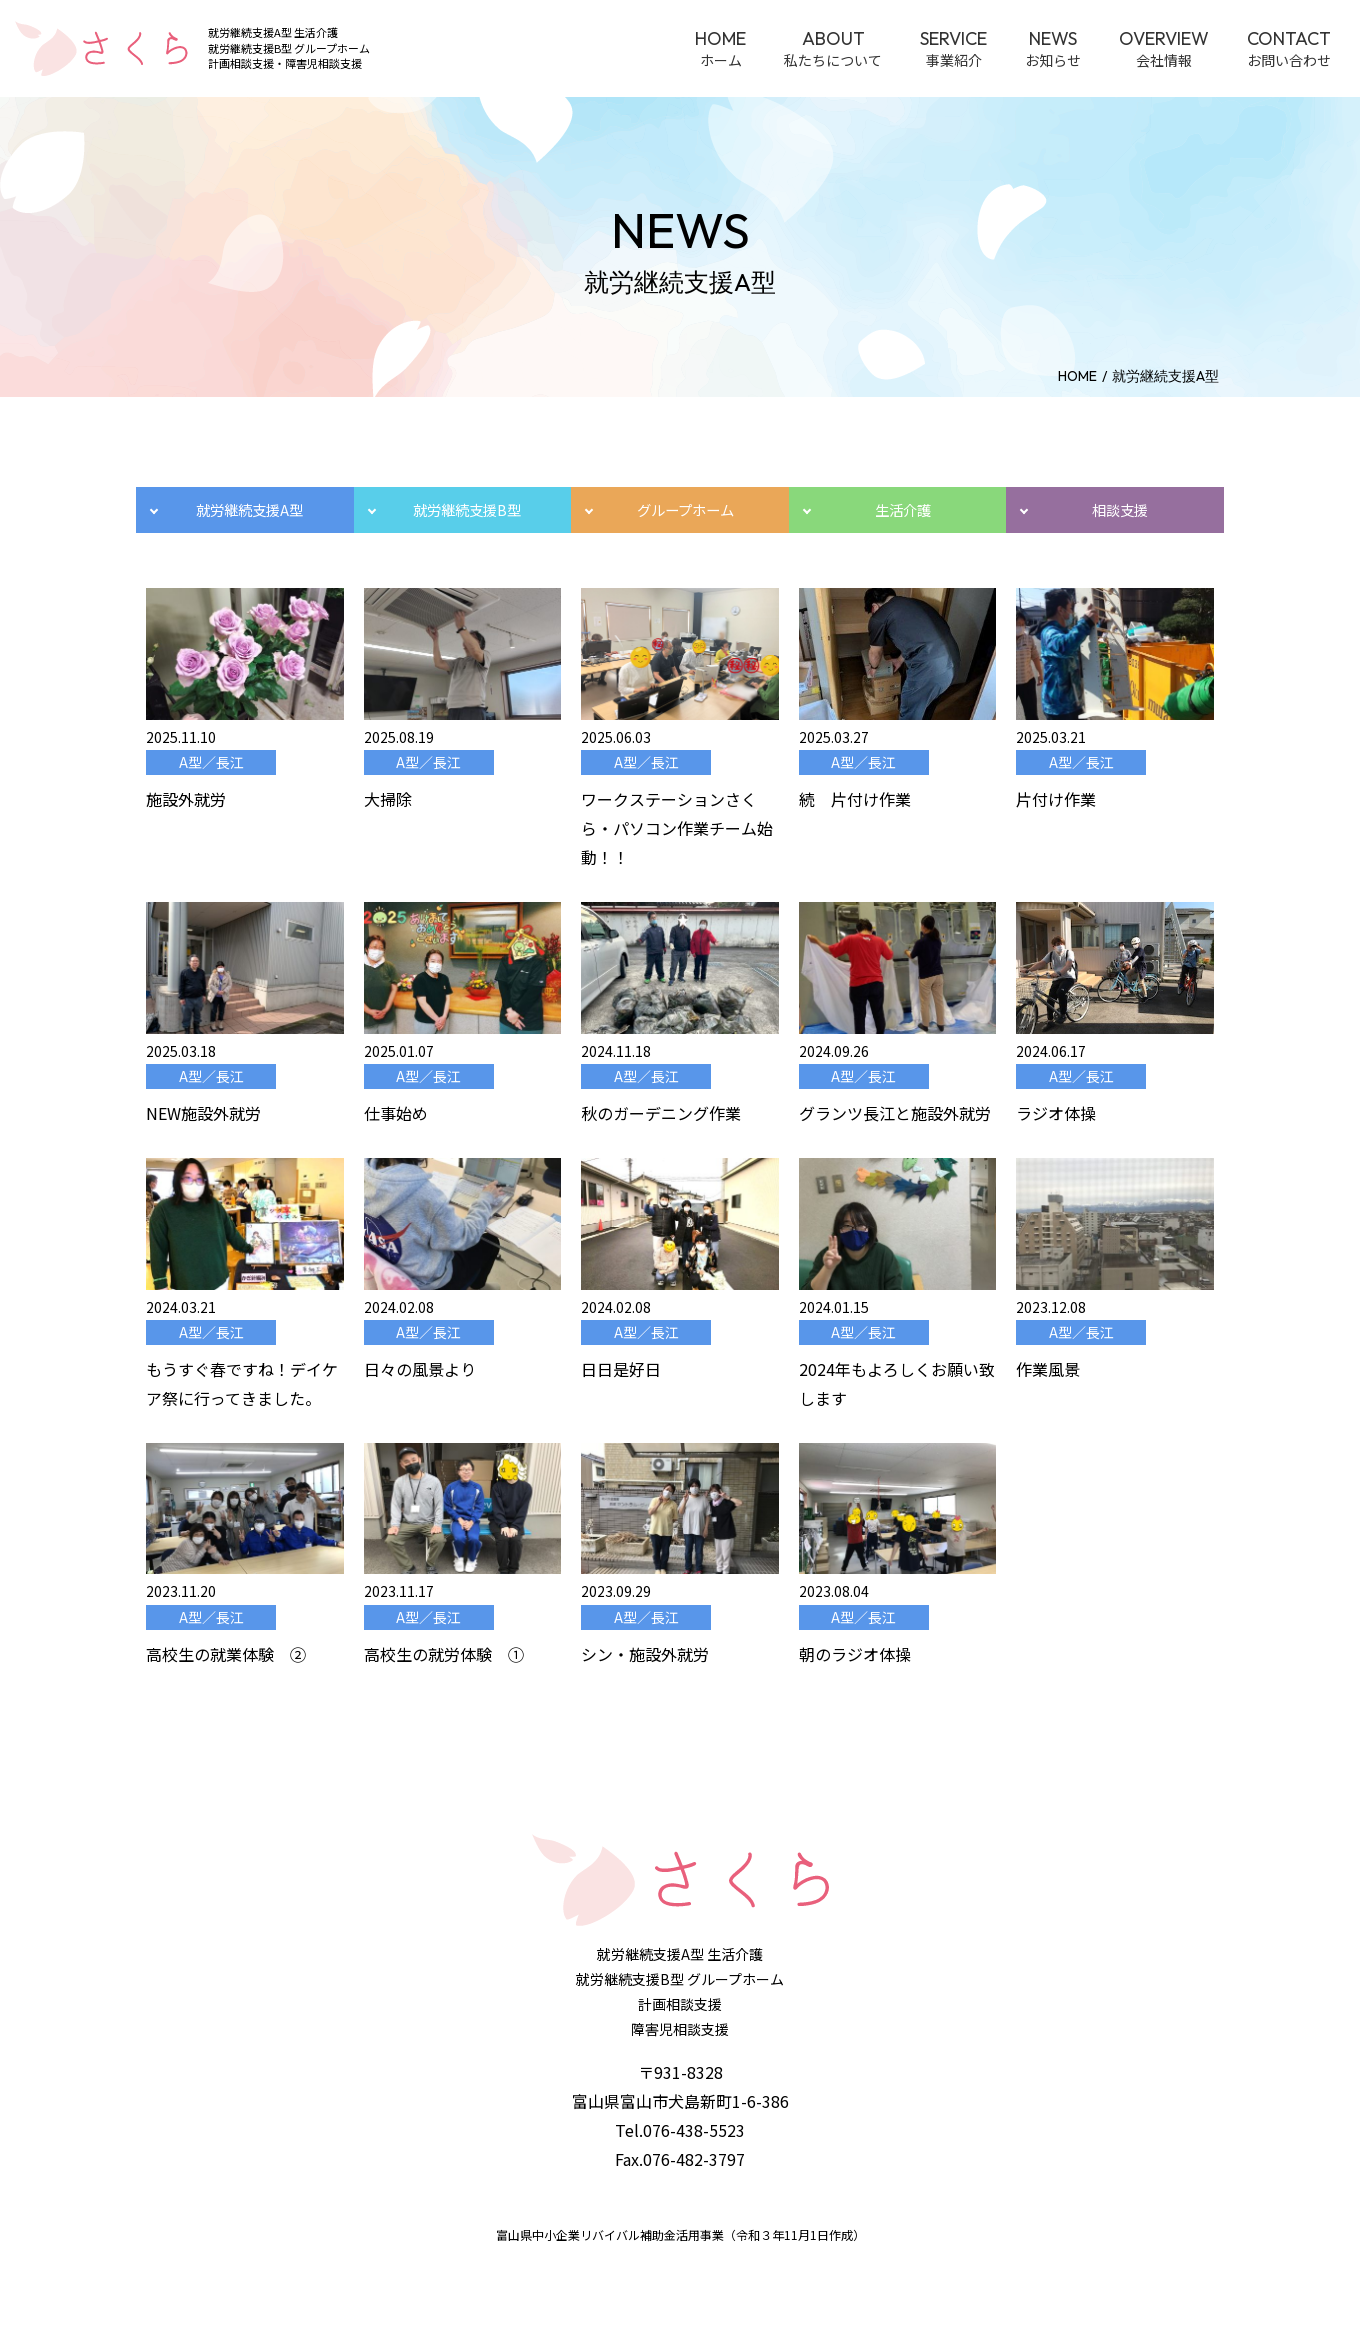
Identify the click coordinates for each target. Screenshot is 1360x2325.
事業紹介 (953, 48)
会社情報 (1164, 48)
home (1077, 376)
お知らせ (1053, 48)
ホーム (720, 48)
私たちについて (833, 48)
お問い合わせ (1289, 48)
